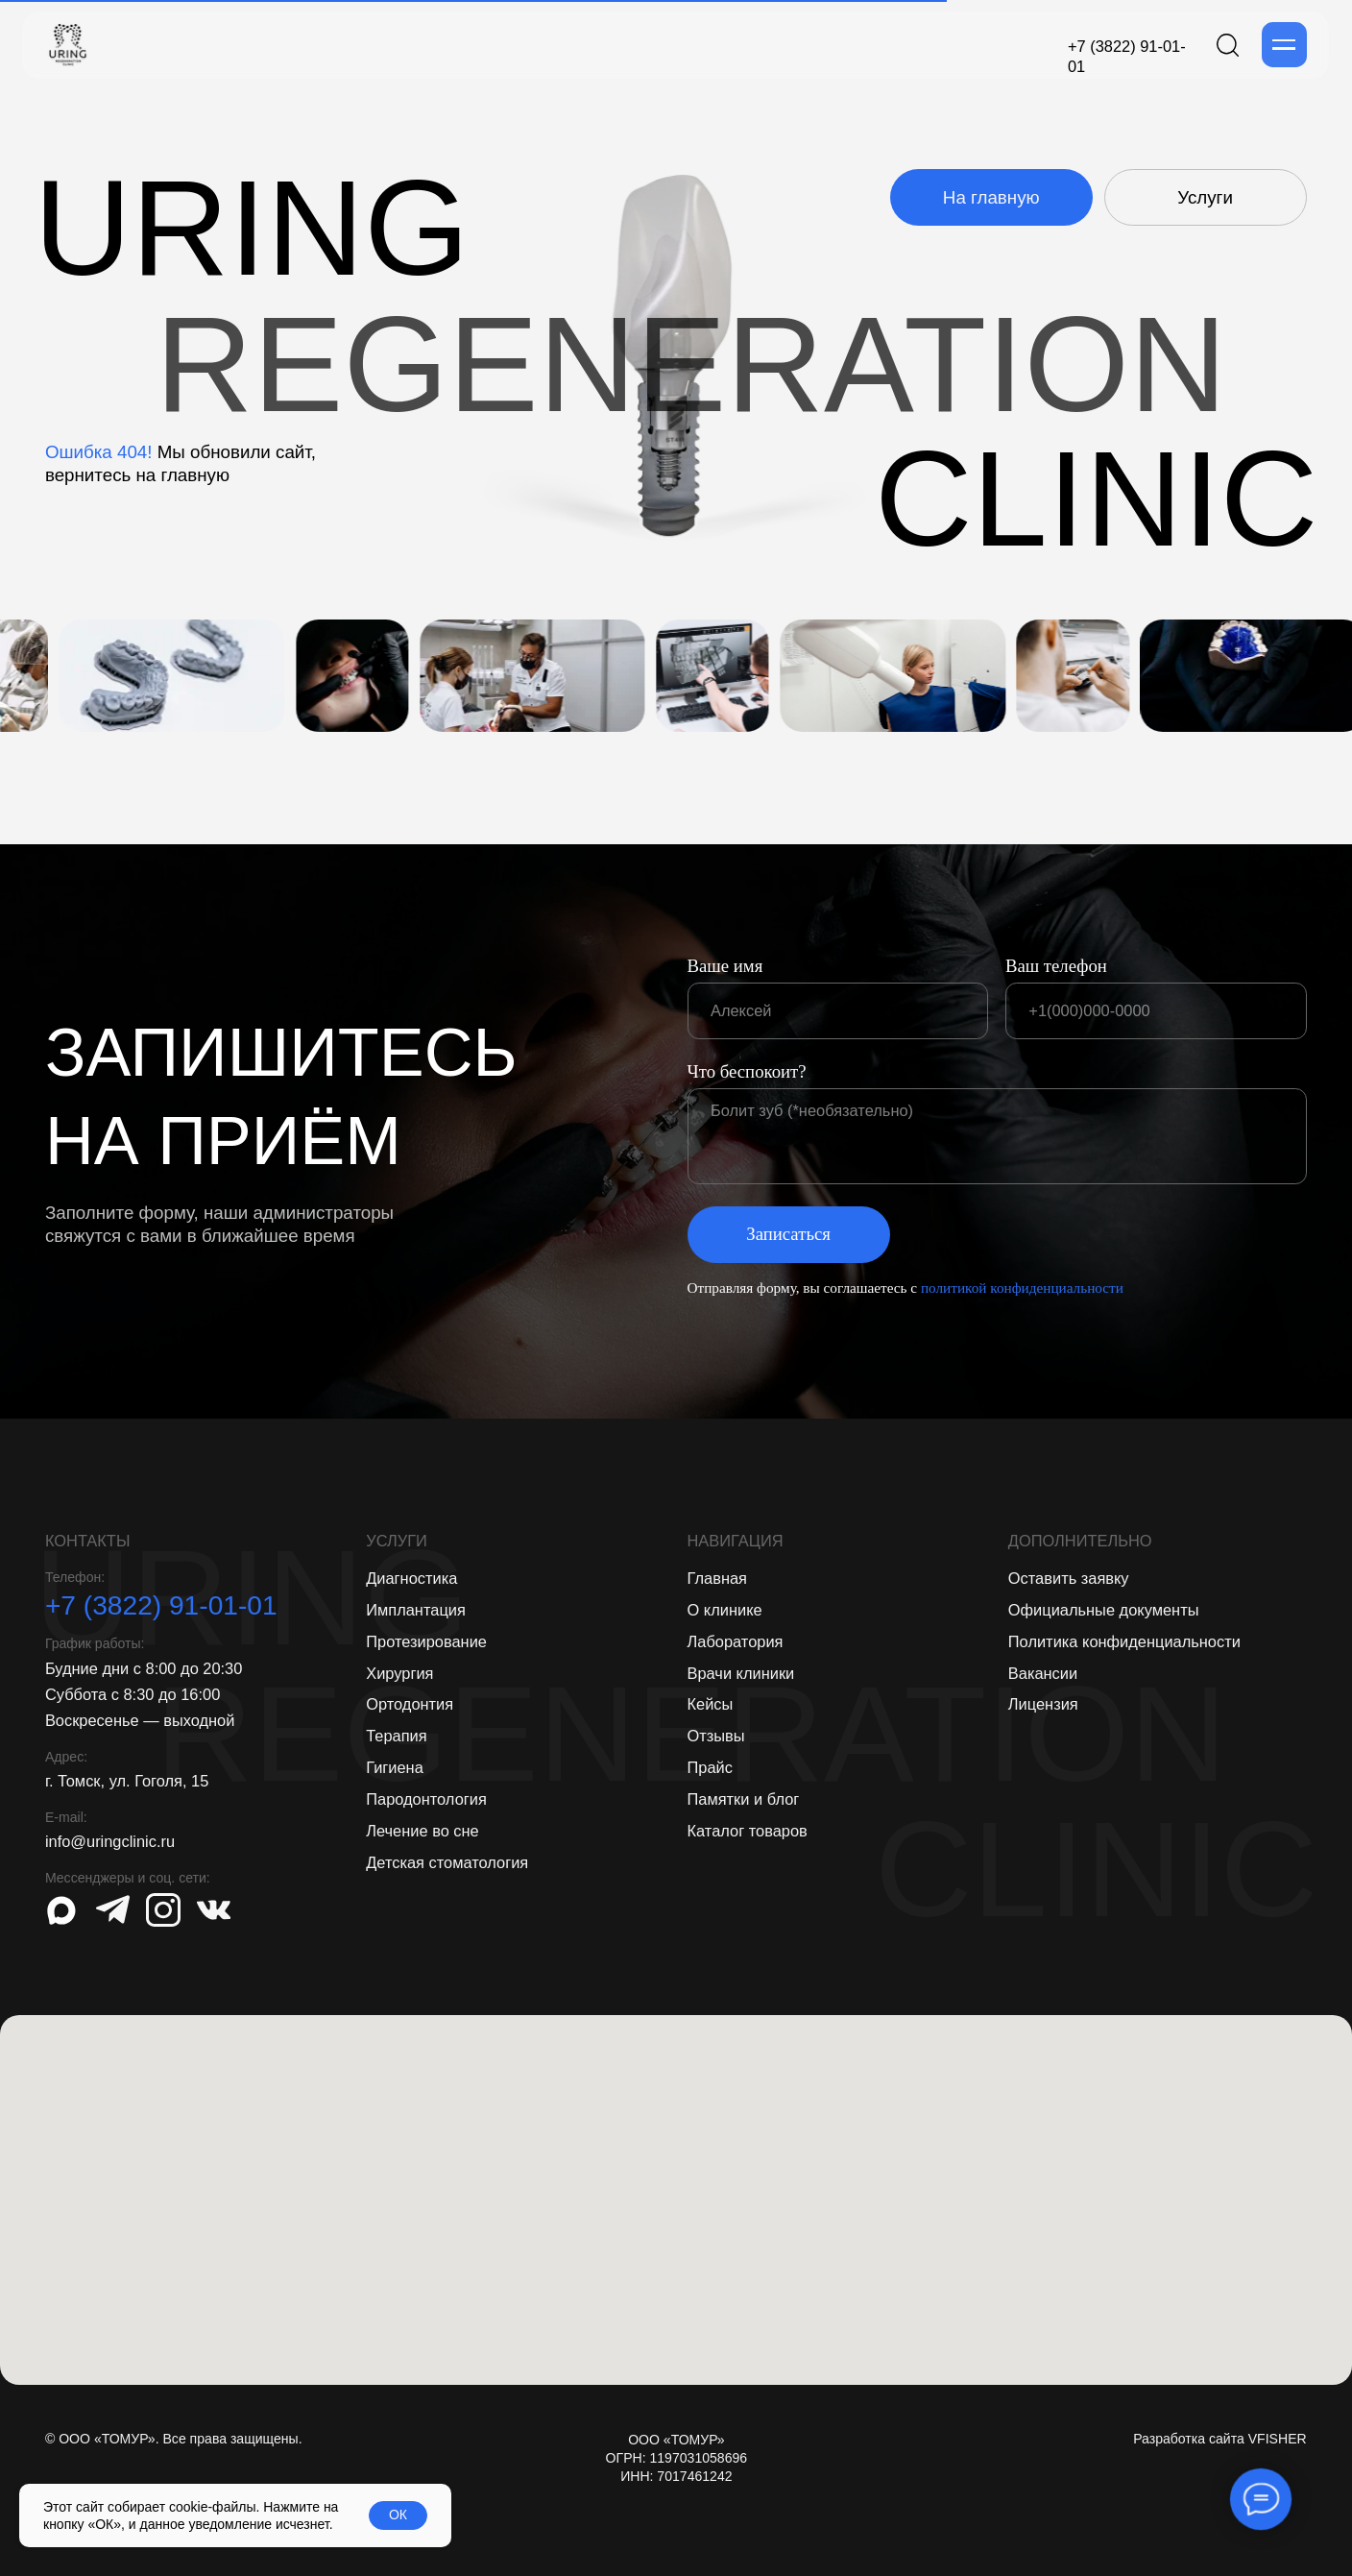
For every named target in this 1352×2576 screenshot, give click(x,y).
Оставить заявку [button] (1068, 1578)
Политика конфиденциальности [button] (1124, 1641)
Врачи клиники (741, 1673)
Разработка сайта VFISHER (1220, 2438)
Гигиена (394, 1767)
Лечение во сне (422, 1830)
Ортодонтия (409, 1704)
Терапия (396, 1735)
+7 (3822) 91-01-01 (161, 1605)
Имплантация (416, 1609)
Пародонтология (426, 1799)
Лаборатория (736, 1641)
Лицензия (1043, 1704)
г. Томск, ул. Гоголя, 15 (126, 1780)
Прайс (710, 1767)
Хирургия (399, 1673)
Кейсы (711, 1704)
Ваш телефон (1056, 966)
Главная (717, 1578)
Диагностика (411, 1578)
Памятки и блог (744, 1799)
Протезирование (426, 1641)
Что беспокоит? (747, 1071)
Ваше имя (725, 966)
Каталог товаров (748, 1830)
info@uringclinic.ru (110, 1841)
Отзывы (716, 1735)
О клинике (725, 1609)
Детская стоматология (447, 1862)
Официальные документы (1103, 1609)
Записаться (788, 1234)
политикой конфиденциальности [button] (1022, 1287)
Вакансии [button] (1042, 1673)
